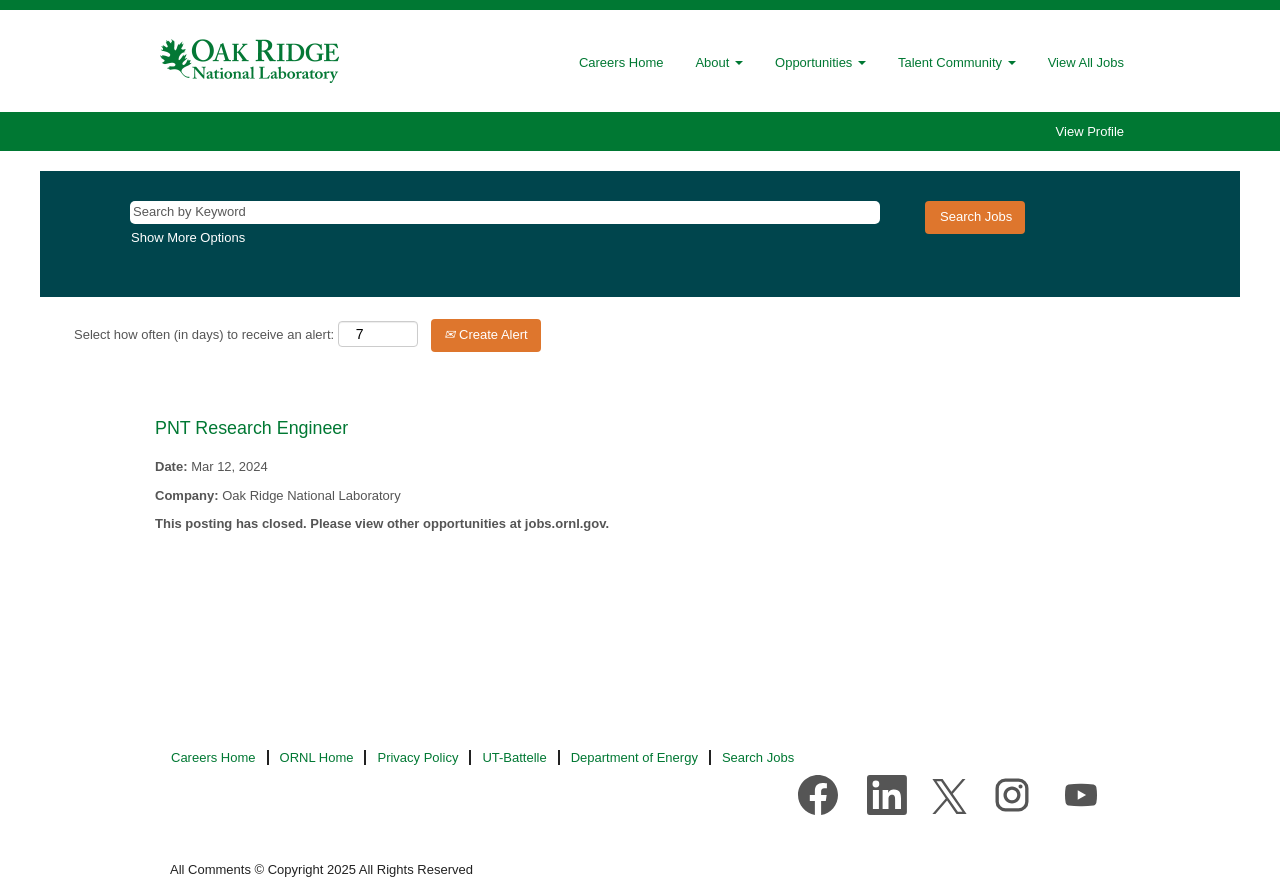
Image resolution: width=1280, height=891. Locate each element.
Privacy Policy (417, 757)
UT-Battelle (514, 757)
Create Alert (485, 334)
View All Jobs (1086, 62)
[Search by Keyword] (505, 212)
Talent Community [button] (957, 62)
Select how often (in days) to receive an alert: (204, 334)
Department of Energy (634, 757)
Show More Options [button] (188, 237)
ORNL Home (317, 757)
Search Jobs (758, 757)
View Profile (1090, 131)
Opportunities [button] (820, 62)
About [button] (719, 62)
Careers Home (621, 62)
